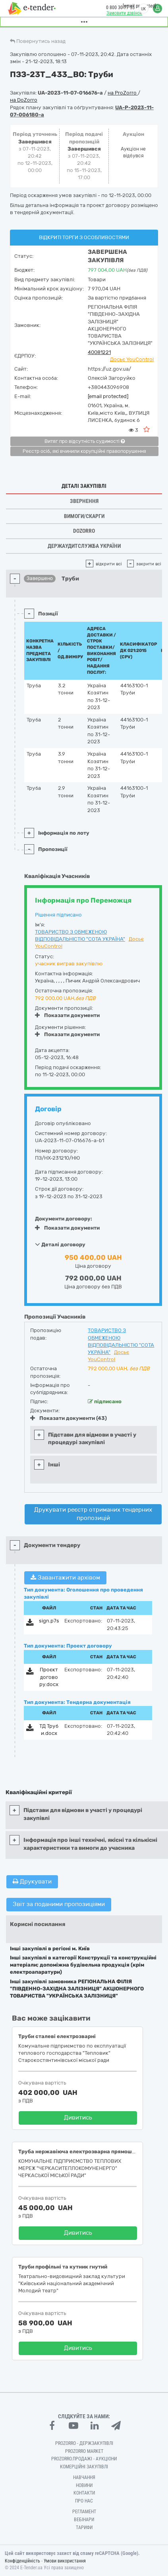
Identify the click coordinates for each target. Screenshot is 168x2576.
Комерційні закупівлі (84, 2467)
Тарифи (84, 2527)
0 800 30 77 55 (120, 7)
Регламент (84, 2511)
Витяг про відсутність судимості (84, 441)
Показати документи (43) (68, 1418)
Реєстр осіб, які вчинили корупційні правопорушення (84, 451)
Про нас (84, 2501)
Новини (84, 2485)
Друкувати (32, 1881)
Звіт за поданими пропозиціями (59, 1904)
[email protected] (108, 396)
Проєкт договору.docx (48, 1677)
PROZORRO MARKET (84, 2451)
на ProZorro (123, 93)
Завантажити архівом (65, 1577)
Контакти (84, 2493)
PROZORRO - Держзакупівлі (84, 2443)
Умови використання (65, 2561)
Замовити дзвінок (124, 13)
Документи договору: (63, 1219)
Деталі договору (60, 1244)
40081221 (99, 352)
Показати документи (67, 1015)
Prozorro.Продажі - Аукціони (84, 2459)
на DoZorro (23, 100)
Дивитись (78, 2117)
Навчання (84, 2477)
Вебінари (84, 2519)
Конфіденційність (22, 2561)
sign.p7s (49, 1621)
